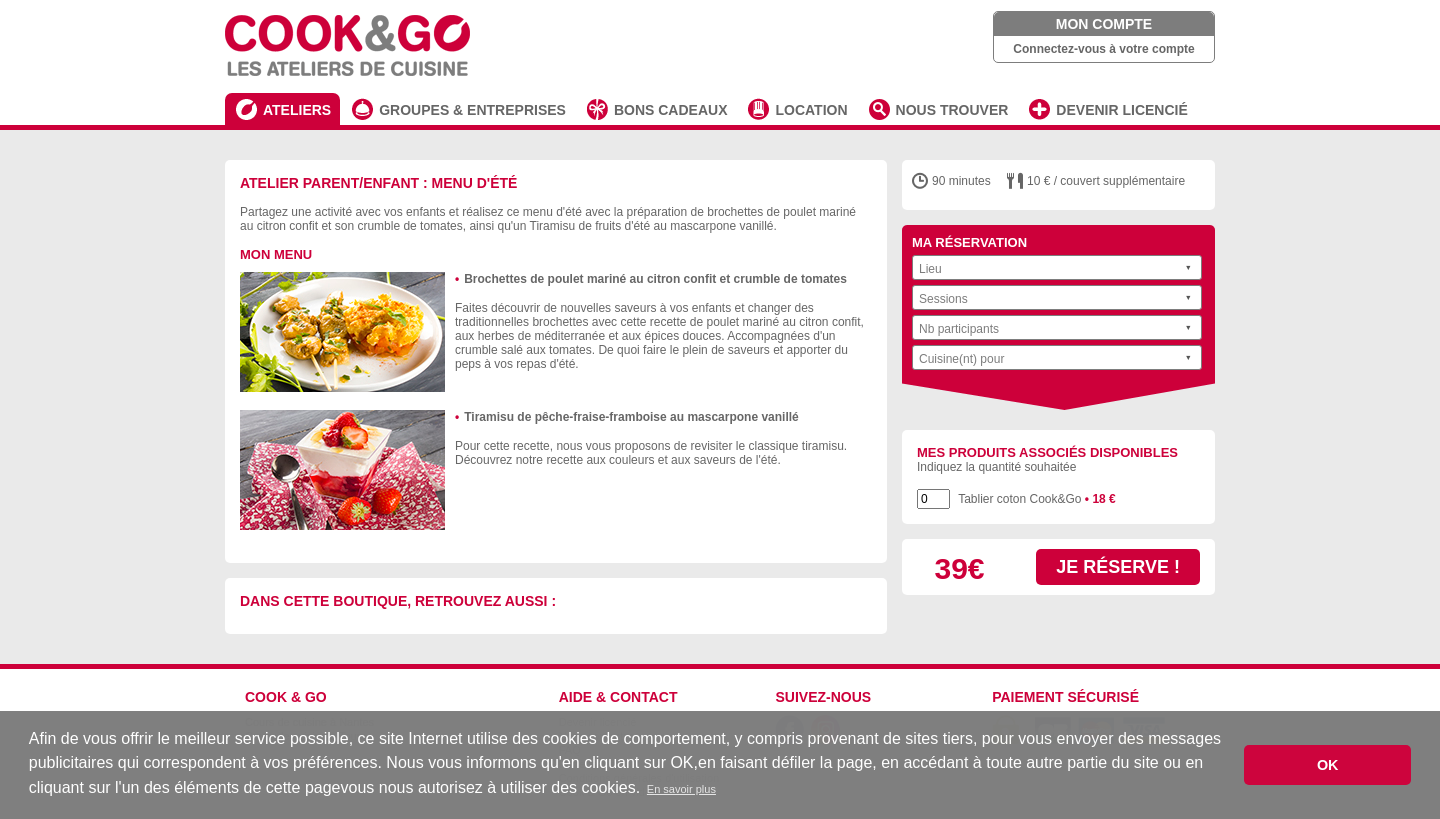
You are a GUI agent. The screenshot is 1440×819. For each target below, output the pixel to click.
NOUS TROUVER (952, 110)
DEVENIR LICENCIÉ (1121, 110)
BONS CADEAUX (671, 110)
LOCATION (811, 110)
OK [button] (1328, 765)
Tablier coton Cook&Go (1037, 499)
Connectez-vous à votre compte (1103, 49)
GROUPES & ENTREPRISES (472, 110)
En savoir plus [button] (681, 789)
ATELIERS (297, 110)
